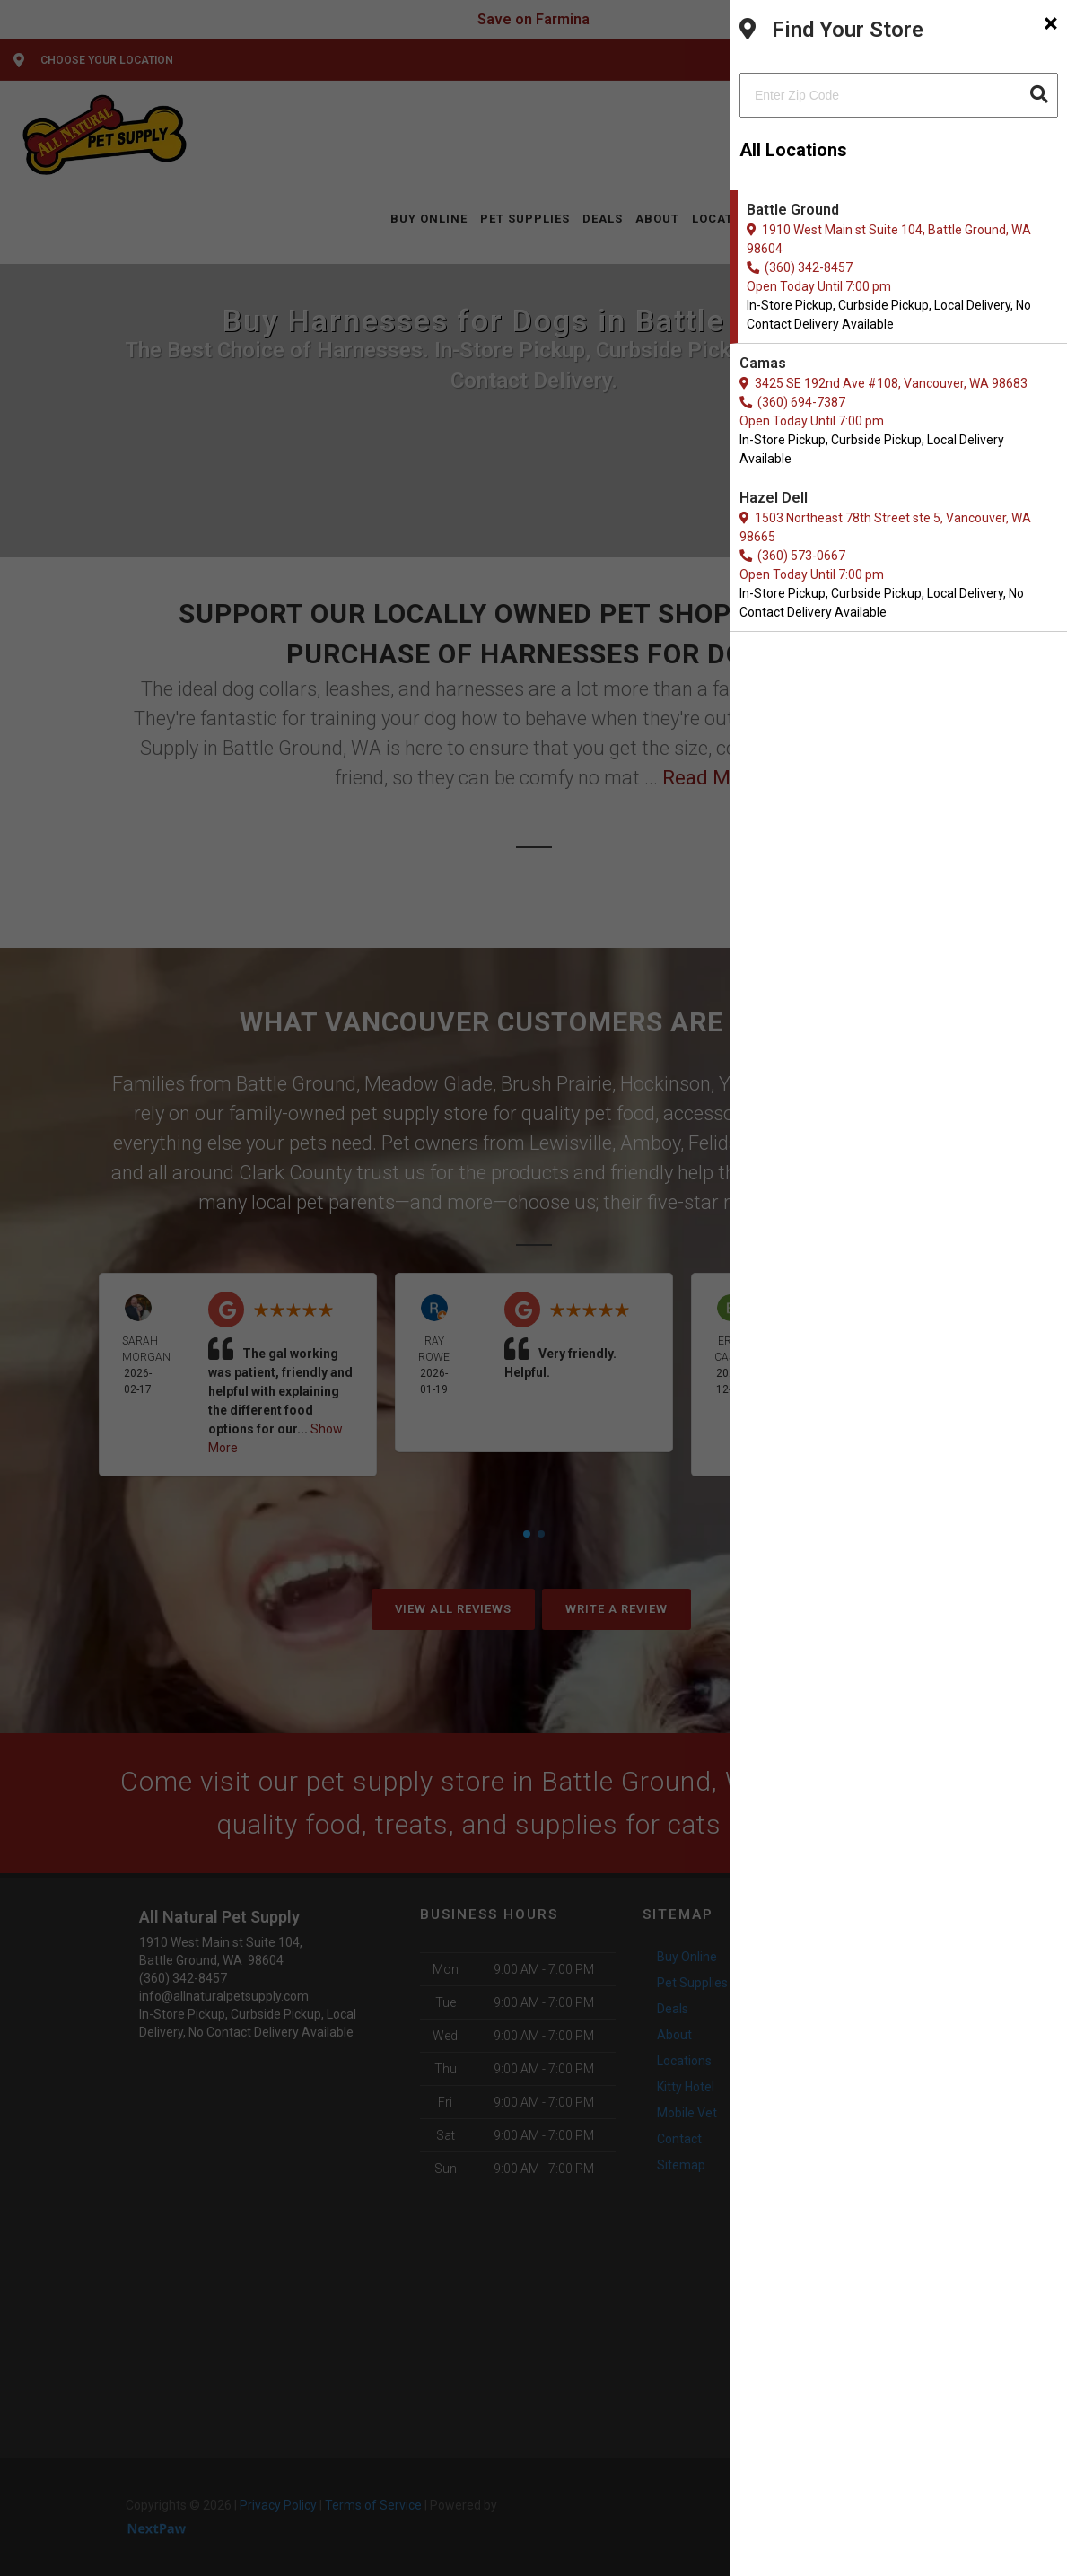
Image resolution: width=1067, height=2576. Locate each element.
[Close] (1051, 23)
